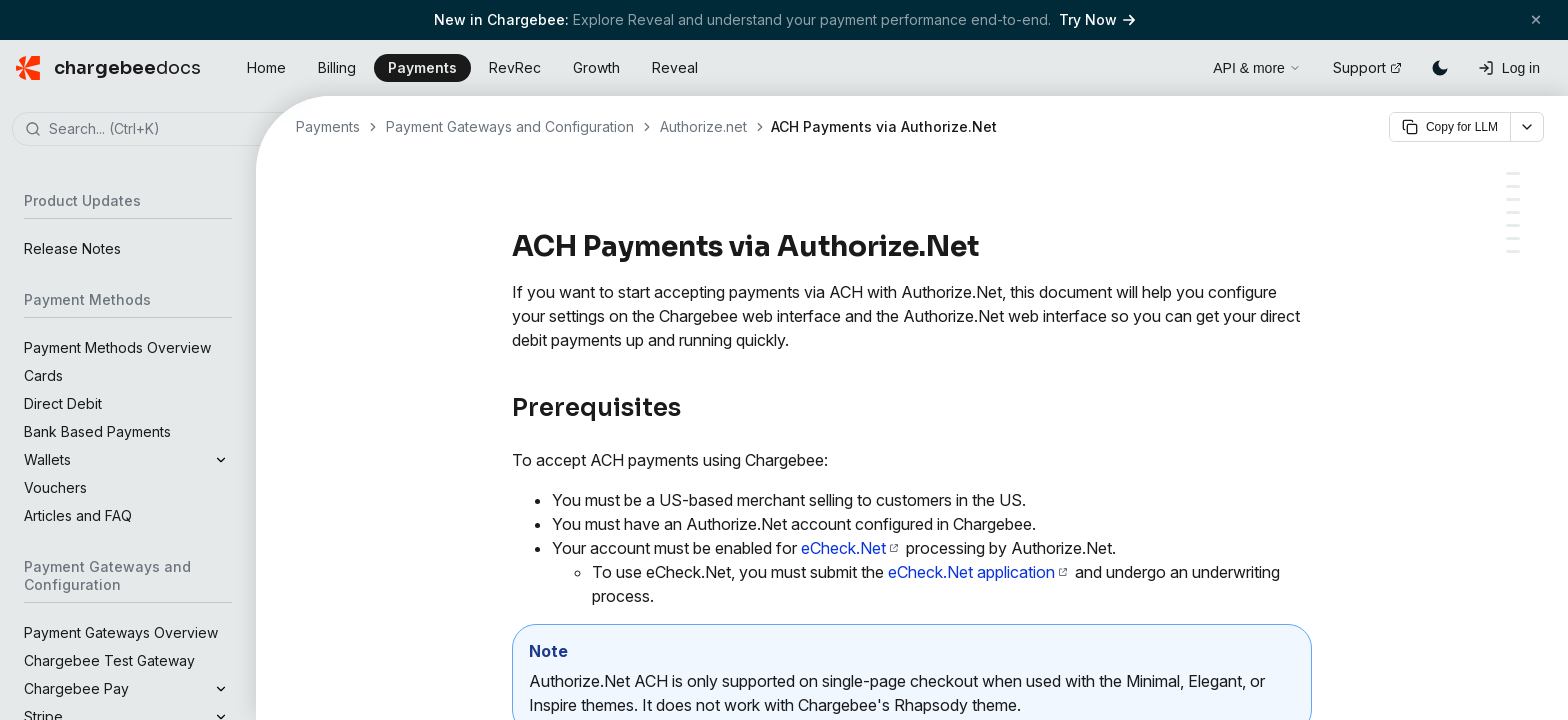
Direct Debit (63, 403)
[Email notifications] (1513, 225)
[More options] (1527, 127)
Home (266, 67)
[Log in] (1509, 68)
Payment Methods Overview (117, 347)
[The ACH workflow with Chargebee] (1513, 199)
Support (1367, 67)
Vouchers (55, 487)
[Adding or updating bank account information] (1513, 212)
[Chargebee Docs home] (108, 68)
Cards (43, 375)
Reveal (675, 67)
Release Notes (72, 248)
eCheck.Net (849, 548)
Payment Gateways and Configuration (510, 126)
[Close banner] (1536, 19)
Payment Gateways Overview (121, 632)
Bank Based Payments (97, 431)
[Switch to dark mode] (1440, 68)
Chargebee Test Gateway (109, 660)
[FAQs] (1513, 251)
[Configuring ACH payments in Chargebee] (1513, 186)
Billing (337, 67)
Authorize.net (703, 126)
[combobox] (158, 130)
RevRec (515, 67)
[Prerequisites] (1513, 173)
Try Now (1097, 19)
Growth (596, 67)
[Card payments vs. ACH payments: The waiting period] (1513, 238)
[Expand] (221, 460)
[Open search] (1175, 65)
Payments (422, 67)
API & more (1257, 68)
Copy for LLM (1450, 127)
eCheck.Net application (977, 572)
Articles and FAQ (78, 515)
